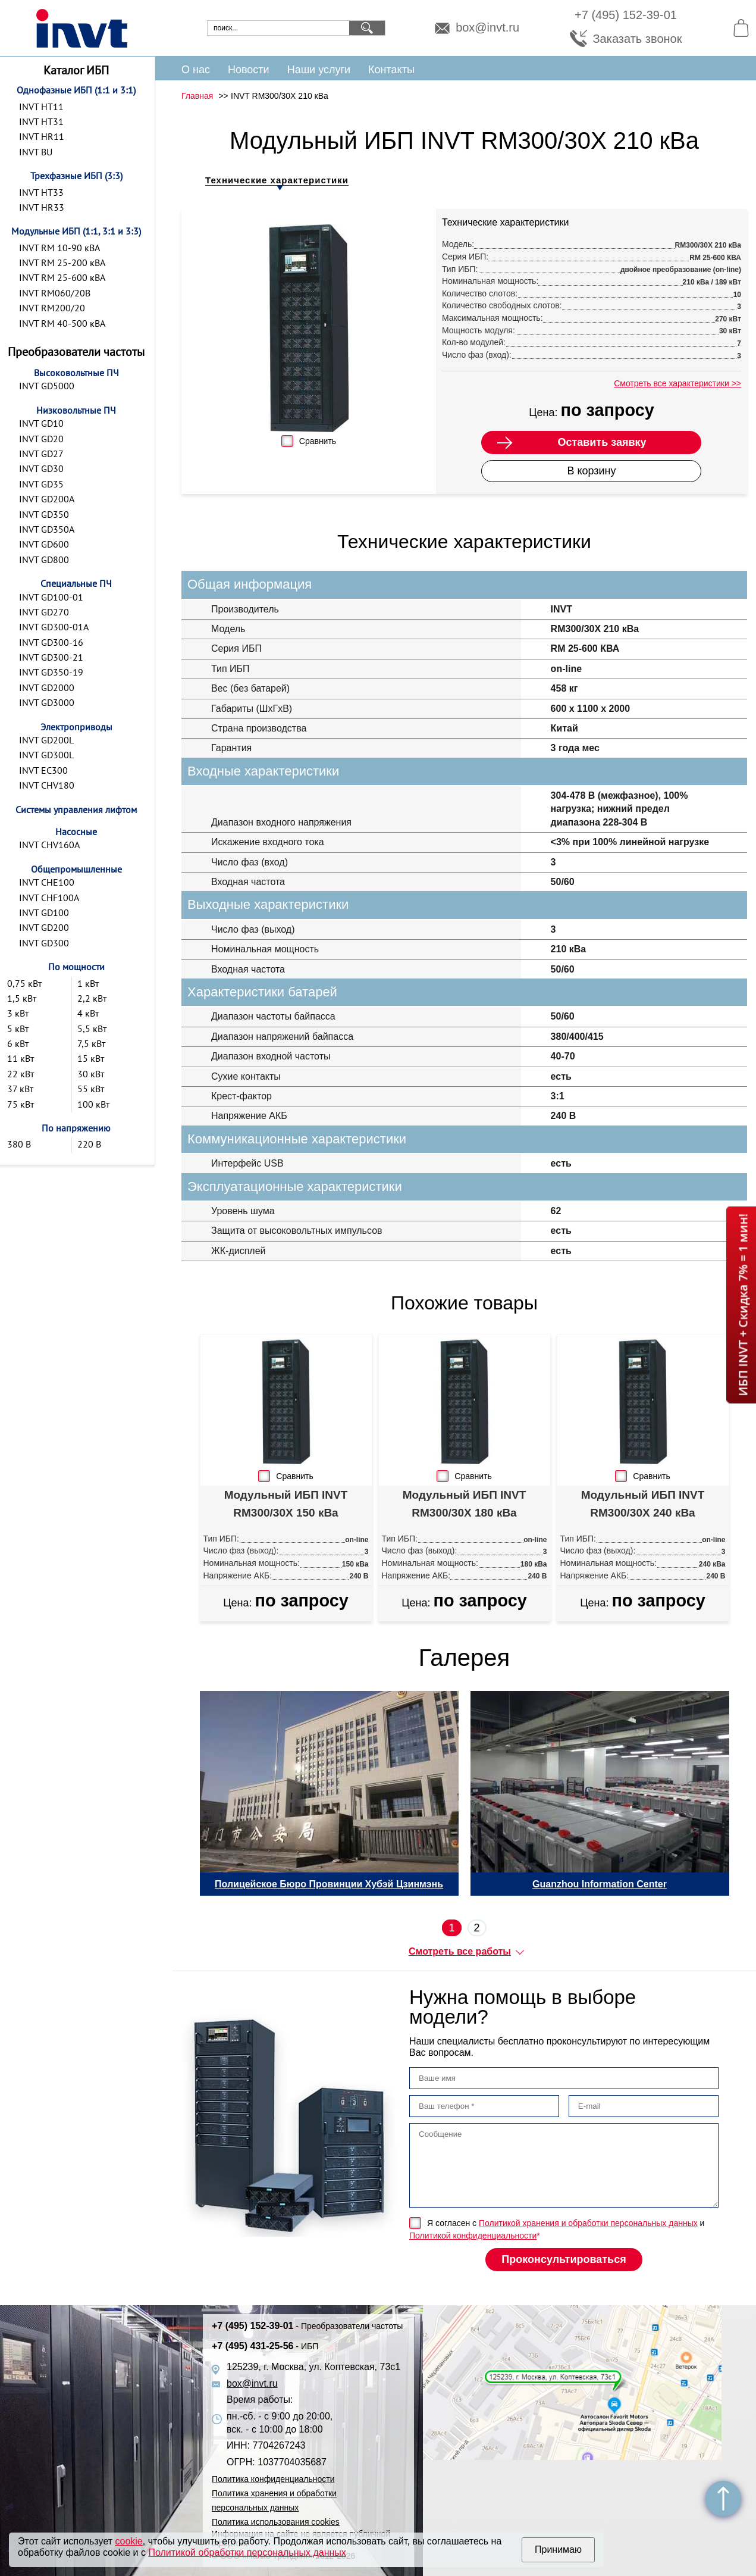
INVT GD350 (44, 514)
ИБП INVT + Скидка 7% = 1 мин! (743, 1305)
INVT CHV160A (49, 845)
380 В (19, 1144)
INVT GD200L (46, 740)
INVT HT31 (41, 121)
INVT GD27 (41, 453)
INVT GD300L (46, 755)
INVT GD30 (41, 468)
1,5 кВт (21, 998)
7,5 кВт (91, 1043)
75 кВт (20, 1104)
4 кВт (88, 1013)
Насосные (76, 831)
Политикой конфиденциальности (473, 2235)
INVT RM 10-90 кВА (59, 248)
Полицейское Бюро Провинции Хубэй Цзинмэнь (329, 1884)
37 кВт (20, 1089)
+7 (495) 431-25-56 (265, 2346)
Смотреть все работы (460, 1951)
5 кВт (18, 1028)
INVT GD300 (44, 943)
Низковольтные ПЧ (76, 410)
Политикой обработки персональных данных (247, 2552)
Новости (248, 70)
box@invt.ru (487, 28)
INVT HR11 (41, 136)
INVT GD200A (46, 499)
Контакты (391, 70)
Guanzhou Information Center (599, 1884)
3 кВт (18, 1013)
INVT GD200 (44, 927)
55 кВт (90, 1089)
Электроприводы (76, 727)
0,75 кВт (24, 983)
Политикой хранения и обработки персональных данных (588, 2223)
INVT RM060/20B (54, 293)
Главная (197, 96)
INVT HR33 (41, 207)
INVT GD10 (41, 423)
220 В (89, 1144)
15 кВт (90, 1058)
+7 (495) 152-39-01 (626, 14)
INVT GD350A (46, 529)
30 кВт (90, 1074)
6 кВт (18, 1043)
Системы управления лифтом (76, 809)
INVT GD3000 (46, 702)
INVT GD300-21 (51, 657)
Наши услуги (318, 70)
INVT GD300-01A (54, 627)
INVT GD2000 (46, 687)
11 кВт (20, 1058)
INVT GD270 (44, 612)
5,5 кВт (91, 1028)
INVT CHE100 (46, 882)
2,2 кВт (91, 998)
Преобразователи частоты (76, 351)
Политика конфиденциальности (273, 2479)
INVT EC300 (43, 770)
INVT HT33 (41, 192)
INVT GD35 (41, 484)
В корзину (591, 471)
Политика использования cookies (276, 2522)
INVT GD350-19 (51, 672)
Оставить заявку (601, 442)
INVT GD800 (44, 559)
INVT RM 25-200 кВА (62, 262)
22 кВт (20, 1074)
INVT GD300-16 (51, 642)
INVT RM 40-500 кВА (62, 323)
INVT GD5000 (46, 386)
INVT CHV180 (46, 785)
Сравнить (317, 441)
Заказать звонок (637, 38)
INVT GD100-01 (51, 597)
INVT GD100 (44, 912)
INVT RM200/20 (52, 308)
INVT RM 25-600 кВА (62, 277)
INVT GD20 (41, 439)
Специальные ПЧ (76, 583)
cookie (129, 2541)
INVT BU (35, 152)
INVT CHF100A (49, 898)
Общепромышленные (76, 869)
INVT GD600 (44, 544)
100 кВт (93, 1104)
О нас (195, 70)
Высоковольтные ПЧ (76, 373)
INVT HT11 (41, 106)
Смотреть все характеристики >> (677, 383)
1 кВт (88, 983)
